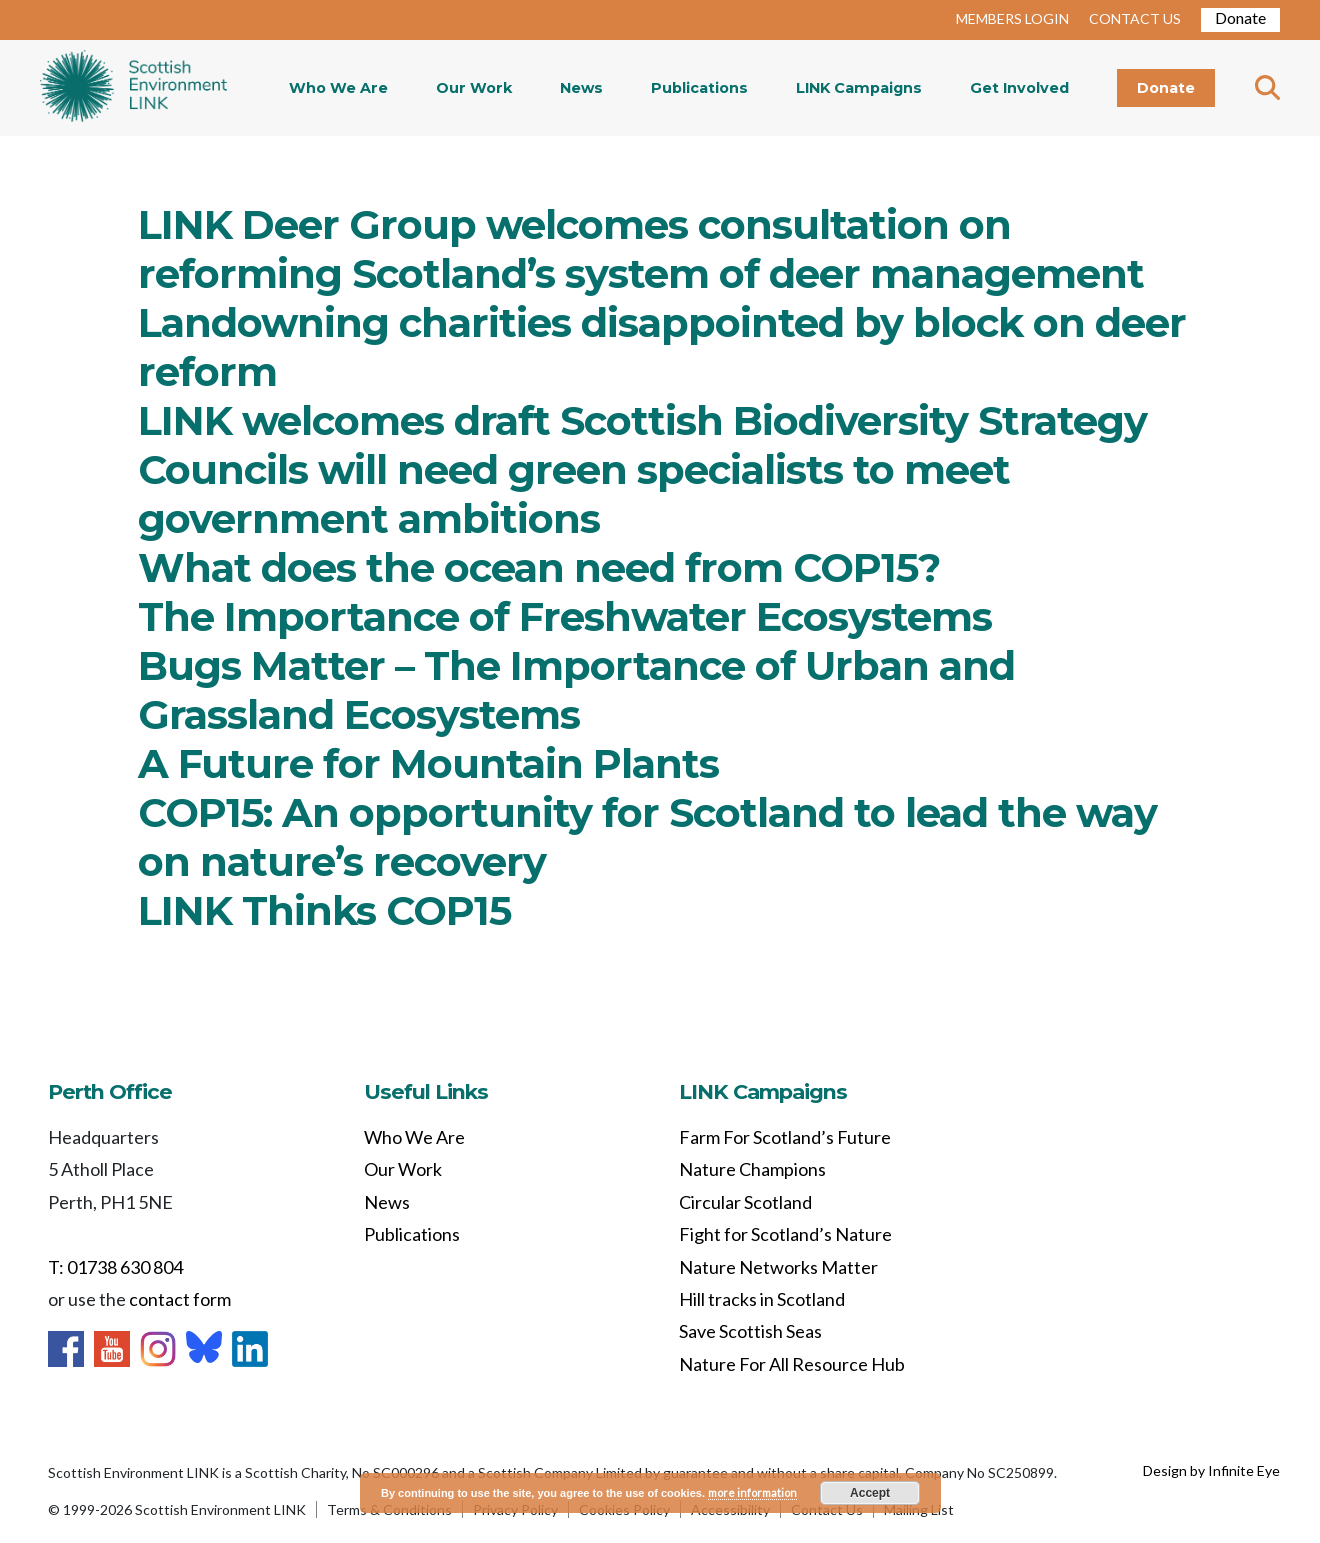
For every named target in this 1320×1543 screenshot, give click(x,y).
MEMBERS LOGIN (1012, 18)
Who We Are (338, 88)
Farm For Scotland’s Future (785, 1137)
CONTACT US (1135, 18)
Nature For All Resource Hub (792, 1364)
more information (752, 1492)
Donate (1240, 17)
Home (133, 88)
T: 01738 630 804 (115, 1267)
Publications (699, 88)
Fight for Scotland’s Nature (785, 1234)
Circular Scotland (745, 1202)
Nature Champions (752, 1169)
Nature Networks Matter (778, 1267)
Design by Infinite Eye (1211, 1470)
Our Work (474, 88)
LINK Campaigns (859, 88)
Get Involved (1019, 88)
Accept (870, 1493)
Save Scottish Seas (750, 1331)
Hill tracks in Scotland (762, 1299)
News (581, 88)
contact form (180, 1299)
